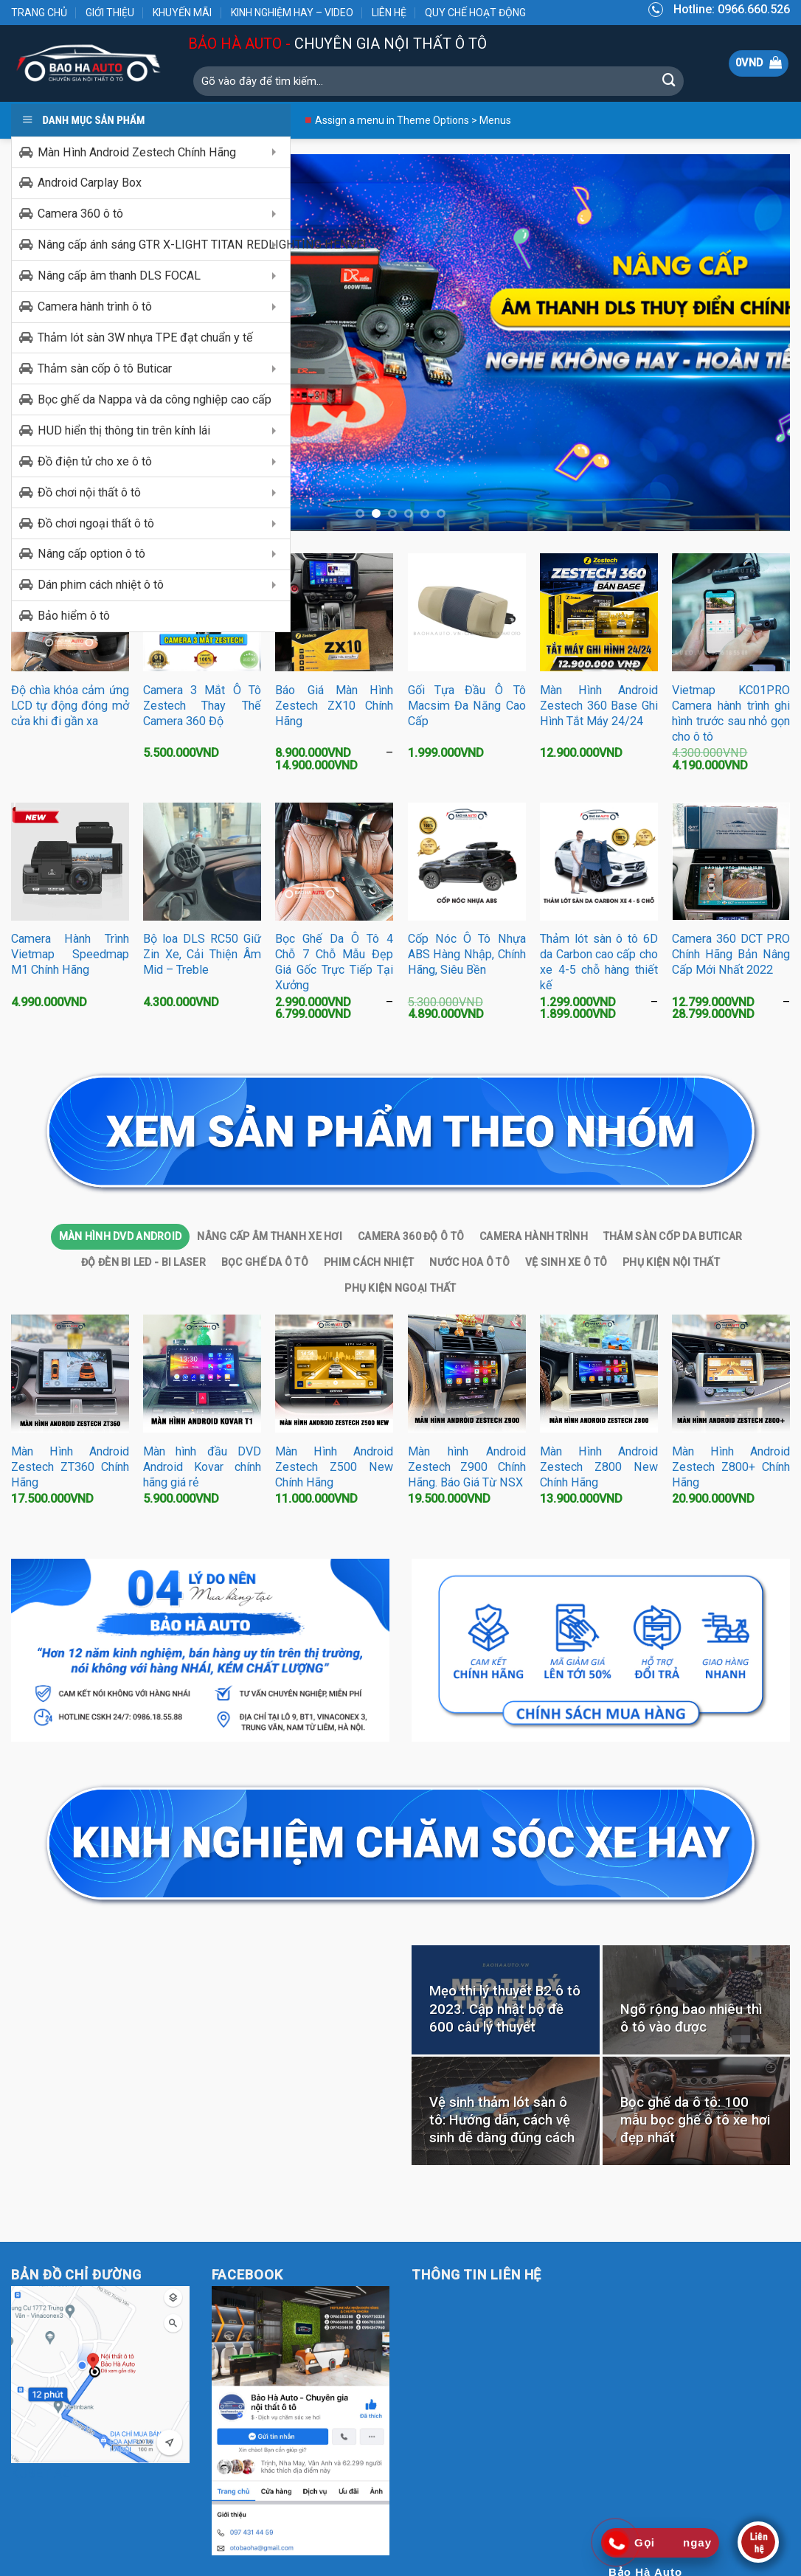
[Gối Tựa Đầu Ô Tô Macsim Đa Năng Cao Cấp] (467, 613)
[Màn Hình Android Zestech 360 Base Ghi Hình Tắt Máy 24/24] (599, 613)
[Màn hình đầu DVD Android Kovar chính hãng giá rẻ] (202, 1374)
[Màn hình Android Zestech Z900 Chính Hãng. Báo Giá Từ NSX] (467, 1374)
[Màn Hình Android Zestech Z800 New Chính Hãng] (599, 1374)
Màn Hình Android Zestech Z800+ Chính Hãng (731, 1467)
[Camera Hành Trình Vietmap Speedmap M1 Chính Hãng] (70, 862)
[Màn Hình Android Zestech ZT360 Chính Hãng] (70, 1374)
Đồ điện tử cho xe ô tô (95, 461)
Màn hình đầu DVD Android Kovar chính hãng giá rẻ (202, 1467)
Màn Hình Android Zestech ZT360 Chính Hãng (70, 1467)
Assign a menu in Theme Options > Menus (413, 120)
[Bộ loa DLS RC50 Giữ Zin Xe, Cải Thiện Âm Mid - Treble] (202, 862)
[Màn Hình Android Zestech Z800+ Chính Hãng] (731, 1374)
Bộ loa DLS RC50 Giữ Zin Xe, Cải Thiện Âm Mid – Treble (202, 954)
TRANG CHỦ (39, 12)
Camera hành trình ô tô (95, 307)
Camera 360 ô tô (80, 214)
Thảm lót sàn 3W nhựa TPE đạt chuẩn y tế (145, 337)
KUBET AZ (40, 2474)
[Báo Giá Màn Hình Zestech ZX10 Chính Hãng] (334, 613)
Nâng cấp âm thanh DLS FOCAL (119, 276)
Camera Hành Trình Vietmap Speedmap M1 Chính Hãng (70, 954)
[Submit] (669, 81)
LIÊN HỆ (389, 12)
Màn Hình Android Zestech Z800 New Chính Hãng (599, 1467)
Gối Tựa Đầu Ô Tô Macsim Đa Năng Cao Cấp (467, 706)
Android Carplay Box (90, 183)
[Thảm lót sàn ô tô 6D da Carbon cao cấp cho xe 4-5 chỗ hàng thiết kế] (599, 862)
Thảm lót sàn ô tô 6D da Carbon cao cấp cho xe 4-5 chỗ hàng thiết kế (599, 962)
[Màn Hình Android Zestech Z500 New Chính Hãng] (334, 1374)
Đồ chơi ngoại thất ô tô (96, 523)
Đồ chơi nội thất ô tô (89, 492)
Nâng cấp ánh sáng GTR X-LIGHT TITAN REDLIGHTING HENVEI (164, 245)
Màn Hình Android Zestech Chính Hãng (137, 152)
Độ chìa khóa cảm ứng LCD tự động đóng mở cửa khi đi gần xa (70, 706)
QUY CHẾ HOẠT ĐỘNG (475, 12)
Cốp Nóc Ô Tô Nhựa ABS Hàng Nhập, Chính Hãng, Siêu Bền (467, 954)
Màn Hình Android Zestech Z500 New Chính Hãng (334, 1467)
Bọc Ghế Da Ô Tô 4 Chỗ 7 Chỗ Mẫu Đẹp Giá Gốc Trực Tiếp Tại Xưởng (334, 962)
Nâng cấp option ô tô (91, 554)
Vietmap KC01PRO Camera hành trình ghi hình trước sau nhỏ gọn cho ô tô (731, 714)
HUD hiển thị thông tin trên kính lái (124, 430)
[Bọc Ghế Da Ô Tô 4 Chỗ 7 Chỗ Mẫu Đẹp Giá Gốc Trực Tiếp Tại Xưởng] (334, 862)
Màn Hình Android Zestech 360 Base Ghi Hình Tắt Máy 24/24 (599, 706)
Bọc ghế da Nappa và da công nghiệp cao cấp (154, 399)
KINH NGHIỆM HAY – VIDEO (292, 12)
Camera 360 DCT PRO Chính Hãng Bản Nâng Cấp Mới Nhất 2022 (731, 954)
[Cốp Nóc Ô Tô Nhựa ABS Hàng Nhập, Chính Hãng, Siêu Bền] (467, 862)
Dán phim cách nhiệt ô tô (101, 585)
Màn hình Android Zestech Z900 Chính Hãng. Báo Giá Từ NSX (467, 1467)
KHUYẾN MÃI (182, 12)
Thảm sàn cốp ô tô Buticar (105, 368)
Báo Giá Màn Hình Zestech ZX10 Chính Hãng (334, 706)
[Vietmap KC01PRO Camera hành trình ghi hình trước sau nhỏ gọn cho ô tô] (731, 613)
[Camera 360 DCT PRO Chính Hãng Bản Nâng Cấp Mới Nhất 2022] (731, 862)
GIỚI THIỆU (110, 12)
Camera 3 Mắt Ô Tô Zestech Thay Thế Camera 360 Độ (202, 706)
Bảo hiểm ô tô (74, 616)
